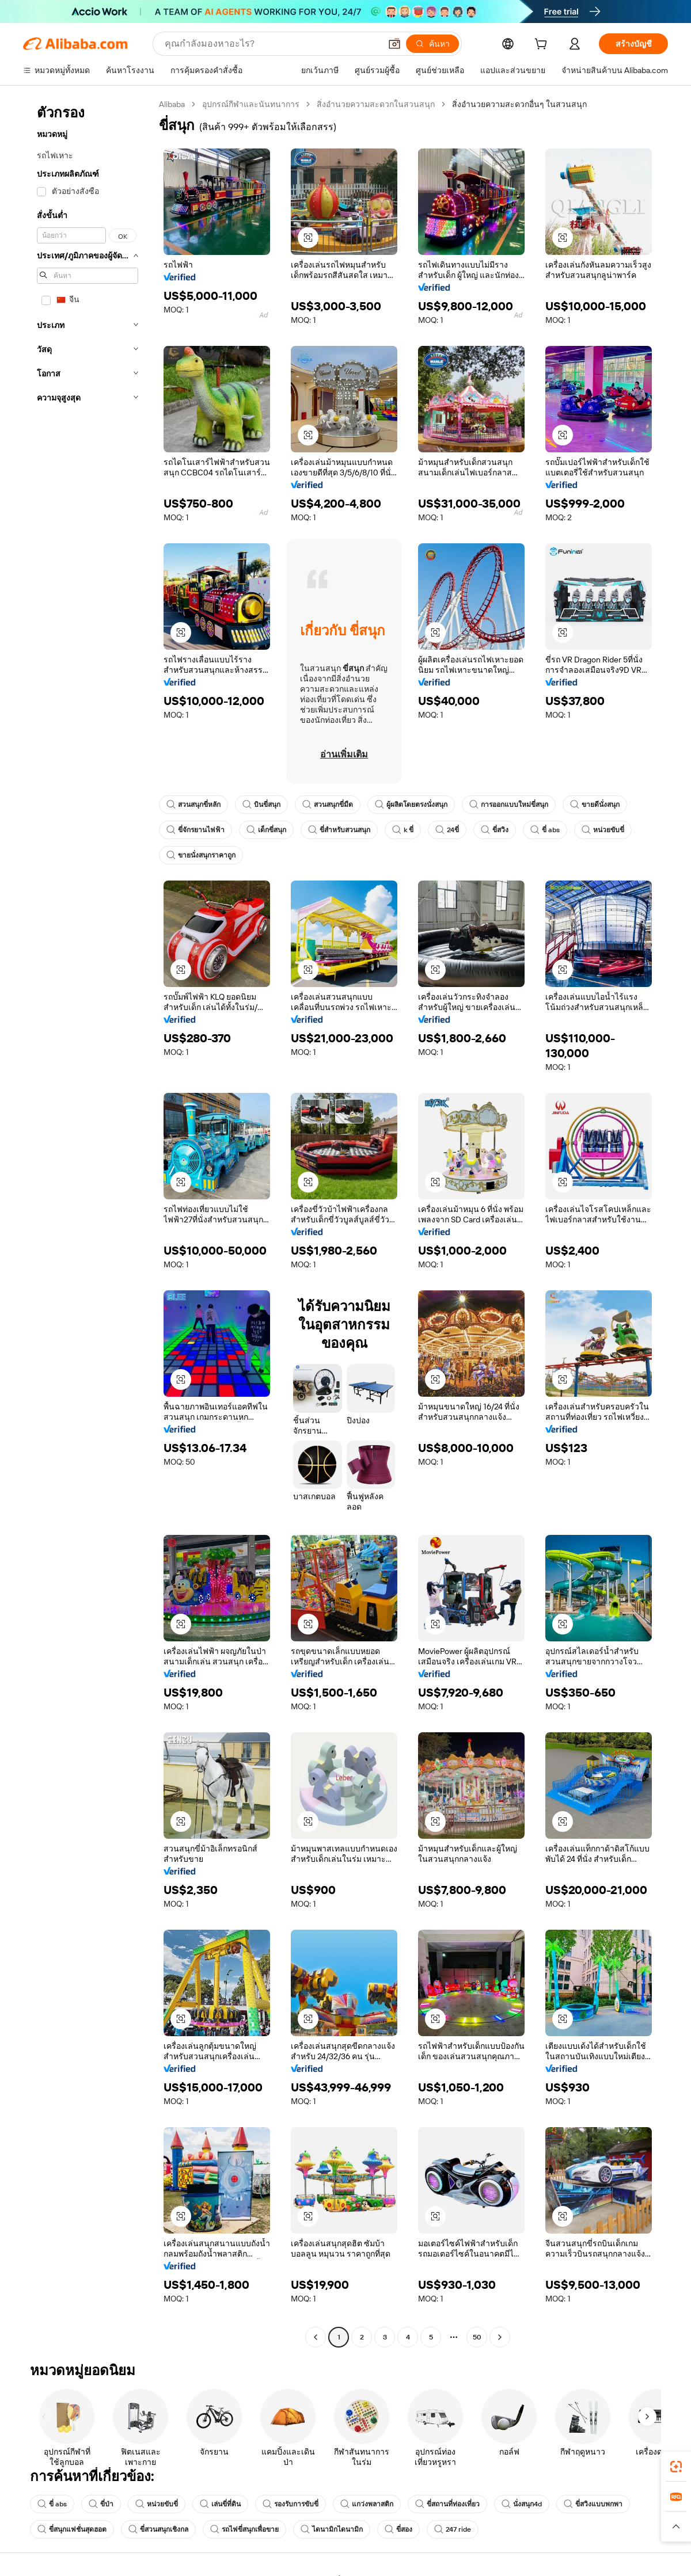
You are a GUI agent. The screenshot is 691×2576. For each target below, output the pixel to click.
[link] (676, 2467)
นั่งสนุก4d (522, 2504)
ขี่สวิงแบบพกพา (593, 2504)
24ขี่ (447, 829)
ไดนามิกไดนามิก (332, 2529)
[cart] (543, 45)
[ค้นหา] (432, 44)
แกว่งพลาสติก (366, 2504)
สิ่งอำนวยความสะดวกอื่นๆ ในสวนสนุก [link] (519, 104)
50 (477, 2337)
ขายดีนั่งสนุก (595, 804)
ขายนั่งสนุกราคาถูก (201, 855)
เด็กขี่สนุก (266, 829)
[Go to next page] (499, 2337)
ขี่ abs (545, 829)
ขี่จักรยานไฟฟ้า (195, 829)
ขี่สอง (398, 2529)
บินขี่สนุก (261, 804)
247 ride (452, 2529)
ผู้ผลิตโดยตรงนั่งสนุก (411, 804)
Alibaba (172, 104)
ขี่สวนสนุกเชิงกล (158, 2529)
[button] (394, 44)
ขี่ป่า (101, 2504)
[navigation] (87, 1222)
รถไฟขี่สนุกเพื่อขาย (244, 2529)
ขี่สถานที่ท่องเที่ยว (447, 2504)
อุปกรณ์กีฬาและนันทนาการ (250, 104)
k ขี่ (402, 829)
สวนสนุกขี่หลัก (193, 804)
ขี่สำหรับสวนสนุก (339, 829)
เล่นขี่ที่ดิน (220, 2504)
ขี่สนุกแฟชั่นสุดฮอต (72, 2529)
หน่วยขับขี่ (603, 829)
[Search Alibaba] (271, 43)
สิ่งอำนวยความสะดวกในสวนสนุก (376, 104)
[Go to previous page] (315, 2337)
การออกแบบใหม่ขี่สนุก (508, 804)
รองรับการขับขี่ (290, 2504)
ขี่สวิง (494, 829)
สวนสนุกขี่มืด (327, 804)
